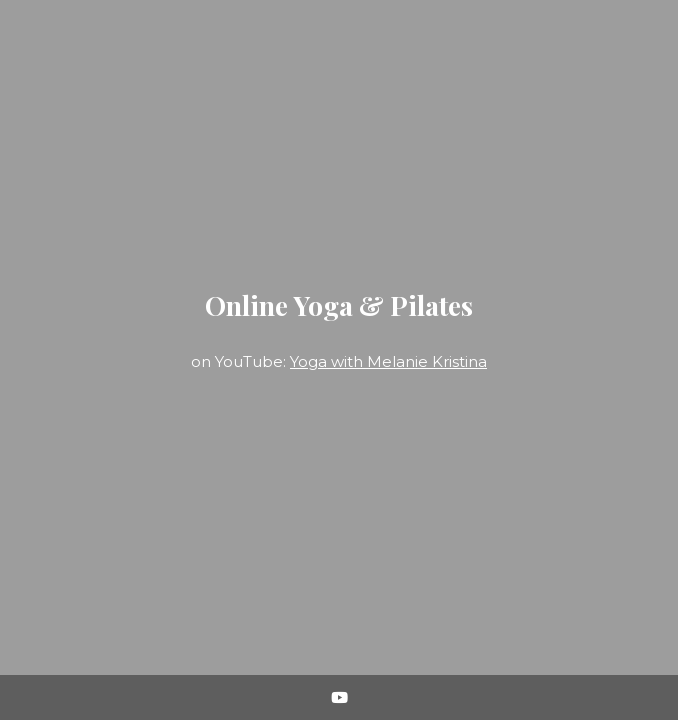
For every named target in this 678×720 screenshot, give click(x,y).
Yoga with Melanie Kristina (388, 361)
